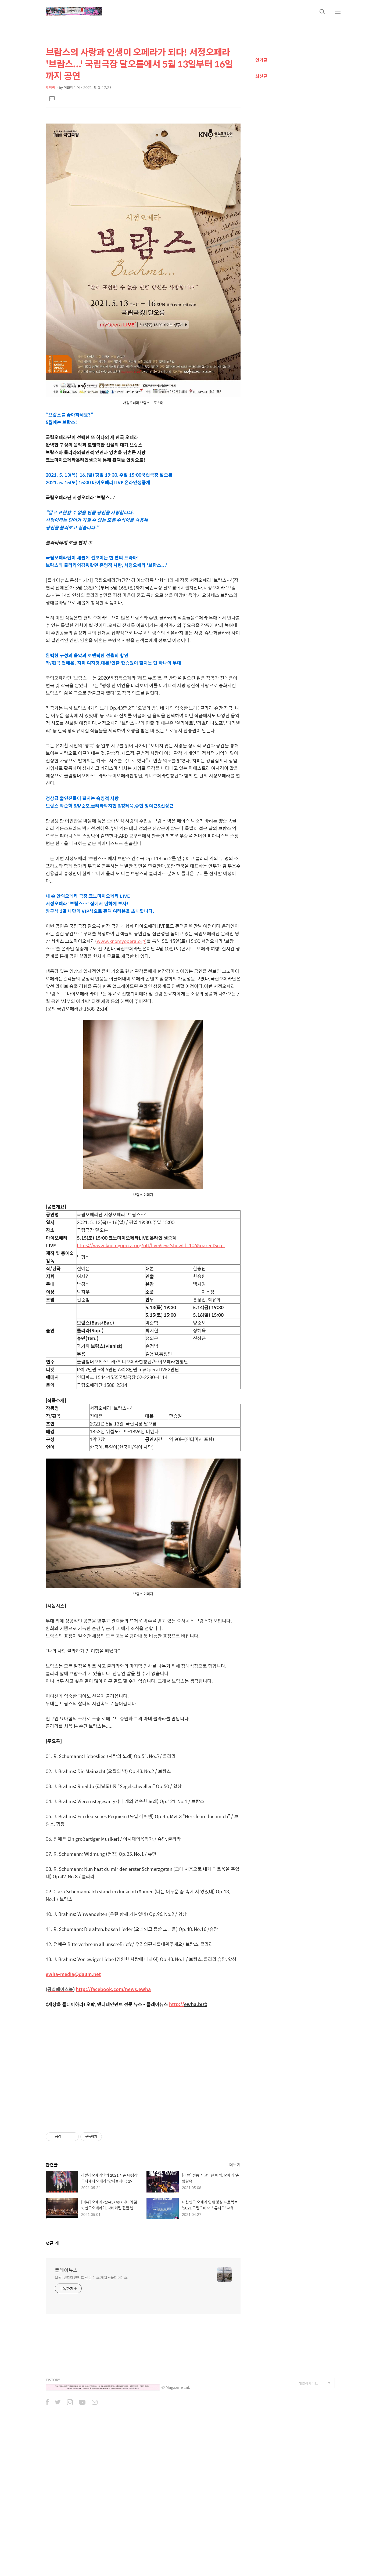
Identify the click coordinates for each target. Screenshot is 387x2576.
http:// (176, 2079)
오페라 (50, 87)
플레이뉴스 (66, 2420)
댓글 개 (52, 2393)
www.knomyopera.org (121, 1016)
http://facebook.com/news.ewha (113, 2064)
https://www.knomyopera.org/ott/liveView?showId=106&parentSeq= (151, 1320)
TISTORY (53, 2530)
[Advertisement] (143, 155)
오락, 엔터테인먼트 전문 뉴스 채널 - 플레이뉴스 (91, 2427)
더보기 (235, 2315)
